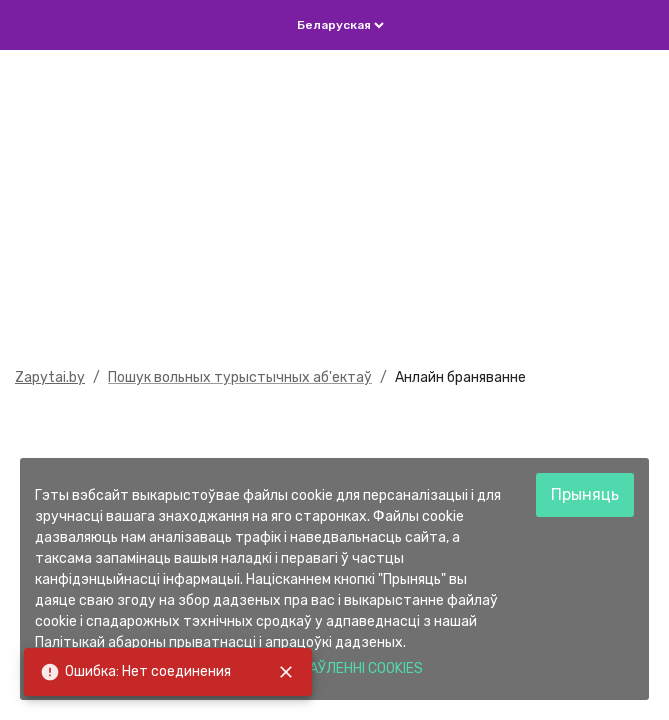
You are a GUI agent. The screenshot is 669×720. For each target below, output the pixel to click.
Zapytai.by (50, 377)
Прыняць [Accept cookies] (585, 494)
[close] (286, 672)
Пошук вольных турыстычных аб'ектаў (240, 377)
